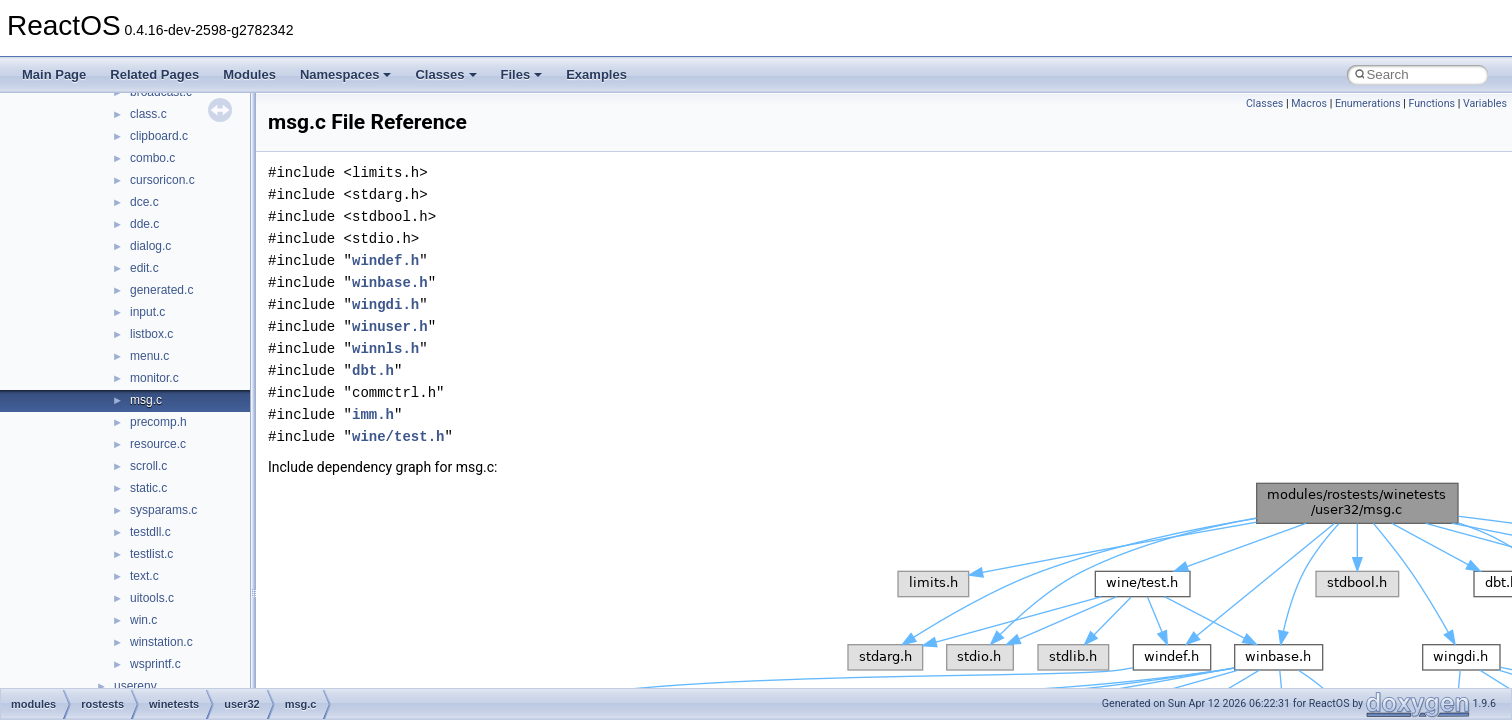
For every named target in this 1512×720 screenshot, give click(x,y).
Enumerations (1368, 103)
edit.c (144, 268)
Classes (445, 74)
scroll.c (148, 466)
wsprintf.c (155, 664)
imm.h (373, 414)
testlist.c (151, 554)
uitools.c (152, 598)
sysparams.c (163, 510)
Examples (596, 74)
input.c (147, 312)
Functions (1431, 103)
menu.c (149, 356)
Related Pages (154, 74)
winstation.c (161, 642)
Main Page (54, 74)
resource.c (158, 444)
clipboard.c (159, 136)
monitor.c (154, 378)
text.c (144, 576)
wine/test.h (398, 436)
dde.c (144, 224)
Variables (1485, 103)
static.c (148, 488)
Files (522, 74)
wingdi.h (385, 304)
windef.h (385, 260)
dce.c (144, 202)
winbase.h (390, 282)
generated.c (161, 290)
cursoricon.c (162, 180)
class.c (148, 114)
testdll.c (150, 532)
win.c (143, 620)
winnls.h (385, 348)
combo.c (152, 158)
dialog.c (150, 246)
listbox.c (151, 334)
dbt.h (373, 370)
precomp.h (158, 422)
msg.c (146, 400)
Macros (1309, 103)
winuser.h (390, 326)
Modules (249, 74)
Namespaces (346, 74)
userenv (135, 686)
